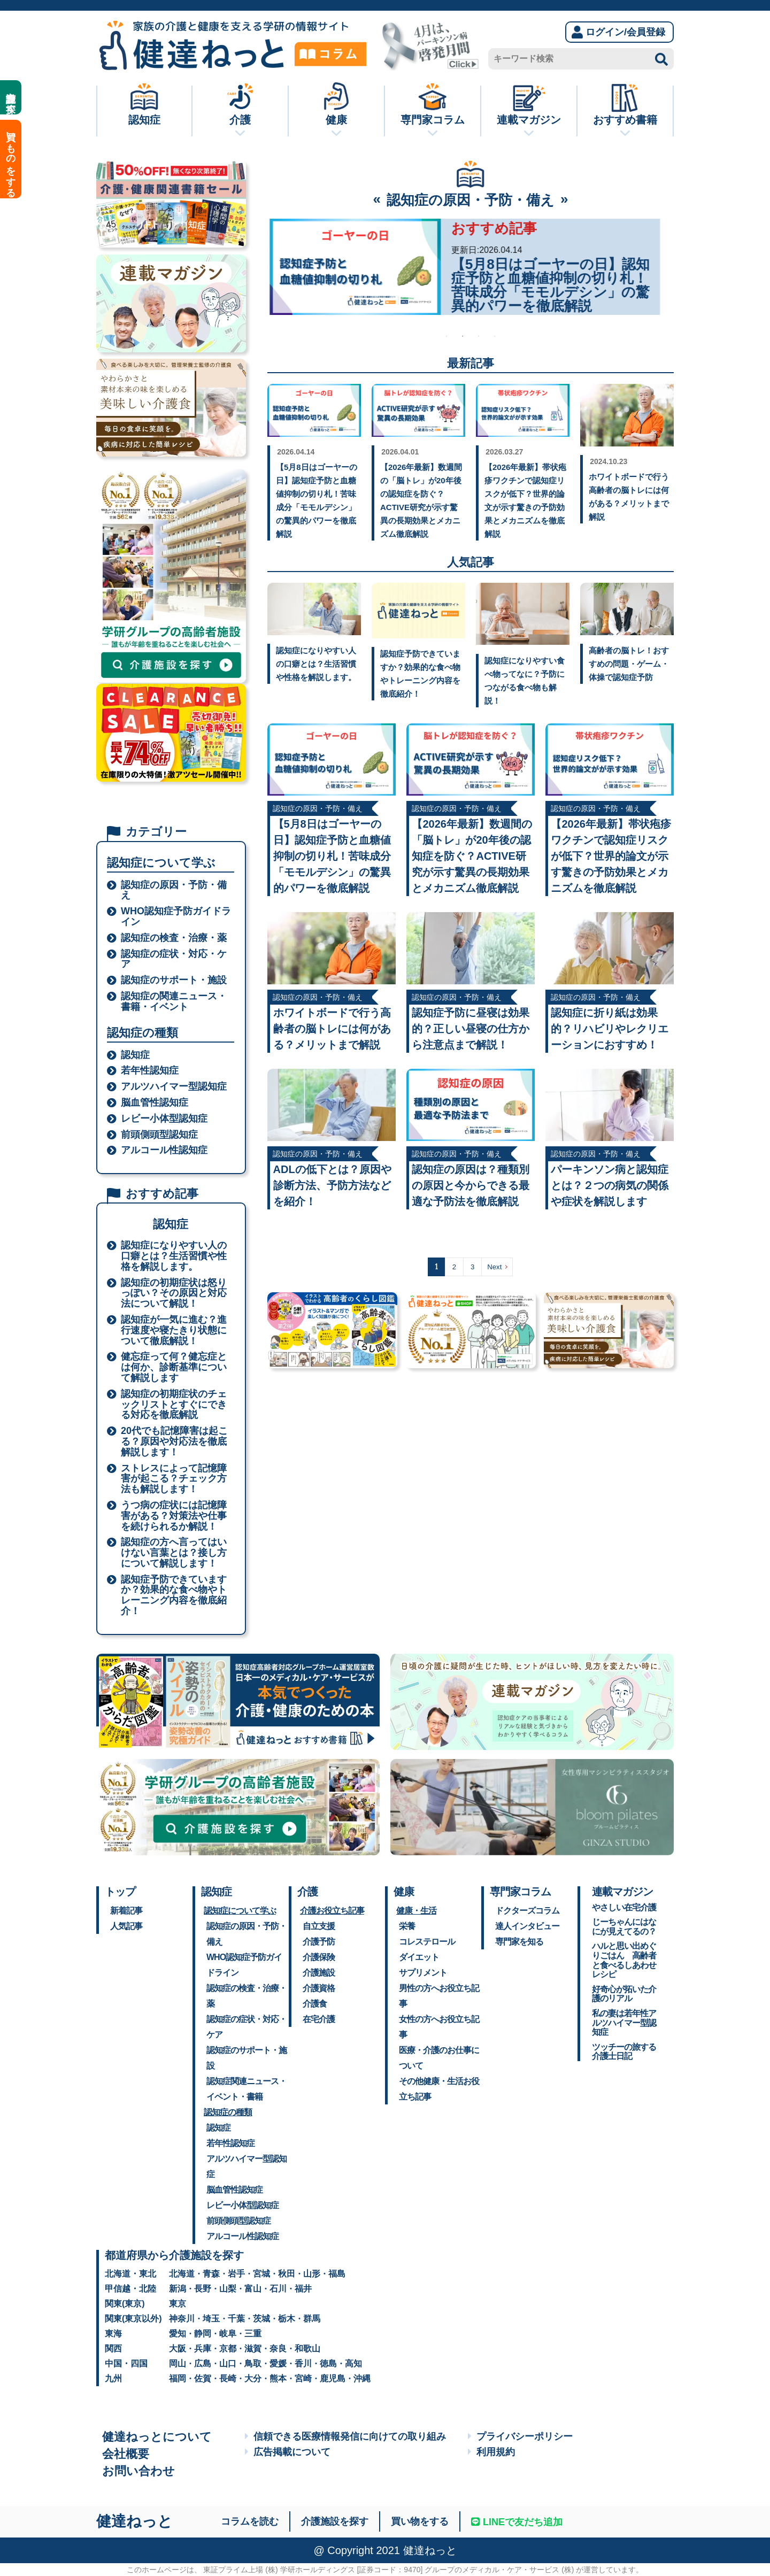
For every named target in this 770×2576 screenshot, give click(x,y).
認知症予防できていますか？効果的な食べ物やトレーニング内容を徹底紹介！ (174, 1595)
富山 (252, 2288)
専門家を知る (519, 1941)
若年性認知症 (150, 1071)
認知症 (135, 1055)
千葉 (236, 2318)
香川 (303, 2363)
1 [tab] (446, 336)
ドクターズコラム (527, 1910)
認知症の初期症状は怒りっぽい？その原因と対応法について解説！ (174, 1293)
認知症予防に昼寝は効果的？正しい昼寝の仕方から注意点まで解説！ (470, 1029)
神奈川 (182, 2318)
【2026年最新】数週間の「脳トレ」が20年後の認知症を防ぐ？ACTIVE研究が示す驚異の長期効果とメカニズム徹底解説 (472, 856)
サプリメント (423, 1972)
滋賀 (252, 2348)
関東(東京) (125, 2303)
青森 (211, 2273)
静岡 (202, 2333)
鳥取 (252, 2363)
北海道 (182, 2273)
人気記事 (126, 1926)
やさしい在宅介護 (624, 1907)
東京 (177, 2303)
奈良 (278, 2348)
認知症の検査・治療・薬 (174, 938)
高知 (353, 2363)
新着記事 (126, 1910)
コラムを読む (250, 2521)
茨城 (261, 2318)
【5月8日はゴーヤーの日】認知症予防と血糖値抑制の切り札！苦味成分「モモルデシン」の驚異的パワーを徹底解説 (332, 856)
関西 (113, 2348)
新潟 (177, 2288)
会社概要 (125, 2454)
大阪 (177, 2348)
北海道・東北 (130, 2273)
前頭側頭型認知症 (159, 1135)
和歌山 (307, 2348)
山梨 (227, 2288)
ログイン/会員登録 (618, 32)
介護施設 (319, 1972)
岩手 (236, 2273)
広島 (202, 2363)
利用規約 (491, 2452)
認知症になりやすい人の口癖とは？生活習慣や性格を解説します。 (174, 1256)
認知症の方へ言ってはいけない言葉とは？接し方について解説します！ (174, 1553)
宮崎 (303, 2378)
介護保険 (319, 1957)
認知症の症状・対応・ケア (174, 959)
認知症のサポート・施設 (174, 980)
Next (494, 1267)
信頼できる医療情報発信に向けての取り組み (345, 2436)
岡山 (177, 2363)
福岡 (177, 2378)
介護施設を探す (11, 97)
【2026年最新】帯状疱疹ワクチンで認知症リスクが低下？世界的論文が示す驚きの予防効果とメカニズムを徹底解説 (611, 856)
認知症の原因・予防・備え (174, 890)
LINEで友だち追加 (517, 2522)
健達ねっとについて (157, 2436)
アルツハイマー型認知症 (174, 1087)
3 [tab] (478, 336)
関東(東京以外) (133, 2318)
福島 (336, 2273)
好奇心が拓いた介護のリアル (624, 1994)
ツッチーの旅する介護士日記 (624, 2051)
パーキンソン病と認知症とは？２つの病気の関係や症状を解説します (609, 1185)
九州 (113, 2378)
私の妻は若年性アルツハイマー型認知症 (624, 2023)
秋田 (286, 2273)
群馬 (311, 2318)
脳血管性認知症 (154, 1103)
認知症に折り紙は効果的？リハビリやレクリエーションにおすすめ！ (609, 1029)
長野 (202, 2288)
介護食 (315, 2003)
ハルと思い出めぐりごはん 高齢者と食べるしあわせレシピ (624, 1960)
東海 (113, 2333)
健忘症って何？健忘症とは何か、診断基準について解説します (174, 1367)
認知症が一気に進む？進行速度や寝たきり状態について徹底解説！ (174, 1330)
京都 (227, 2348)
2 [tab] (462, 336)
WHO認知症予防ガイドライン (176, 916)
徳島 (328, 2363)
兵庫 (202, 2348)
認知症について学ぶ (240, 1910)
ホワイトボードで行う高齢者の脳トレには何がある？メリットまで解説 (332, 1029)
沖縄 (362, 2378)
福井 (303, 2288)
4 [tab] (494, 336)
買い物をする (420, 2521)
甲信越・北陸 (130, 2288)
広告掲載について (287, 2452)
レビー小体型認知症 (164, 1119)
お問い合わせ (138, 2471)
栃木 (286, 2318)
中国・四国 (126, 2363)
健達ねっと (134, 2521)
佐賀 (202, 2378)
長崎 (227, 2378)
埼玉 (211, 2318)
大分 (252, 2378)
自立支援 (319, 1926)
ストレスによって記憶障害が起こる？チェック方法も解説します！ (174, 1479)
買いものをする (11, 159)
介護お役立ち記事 (332, 1910)
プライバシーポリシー (520, 2436)
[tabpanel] (462, 267)
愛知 (177, 2333)
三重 (252, 2333)
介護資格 (319, 1988)
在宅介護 (319, 2019)
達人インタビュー (527, 1926)
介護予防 (319, 1941)
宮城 (261, 2273)
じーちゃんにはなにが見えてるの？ (624, 1926)
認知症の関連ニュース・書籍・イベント (174, 1001)
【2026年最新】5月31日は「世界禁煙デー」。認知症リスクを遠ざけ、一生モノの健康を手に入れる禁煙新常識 (553, 285)
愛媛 (278, 2363)
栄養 (407, 1926)
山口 (227, 2363)
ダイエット (419, 1957)
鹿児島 (332, 2378)
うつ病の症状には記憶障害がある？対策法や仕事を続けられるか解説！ (174, 1516)
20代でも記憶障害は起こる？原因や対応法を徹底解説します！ (174, 1441)
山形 (311, 2273)
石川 (278, 2288)
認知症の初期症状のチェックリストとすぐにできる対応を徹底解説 (174, 1405)
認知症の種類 (228, 2112)
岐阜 (227, 2333)
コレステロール (427, 1941)
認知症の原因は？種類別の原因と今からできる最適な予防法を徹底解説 (470, 1185)
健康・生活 (416, 1910)
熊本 (278, 2378)
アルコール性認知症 (164, 1150)
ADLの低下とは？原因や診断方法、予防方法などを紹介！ (332, 1185)
